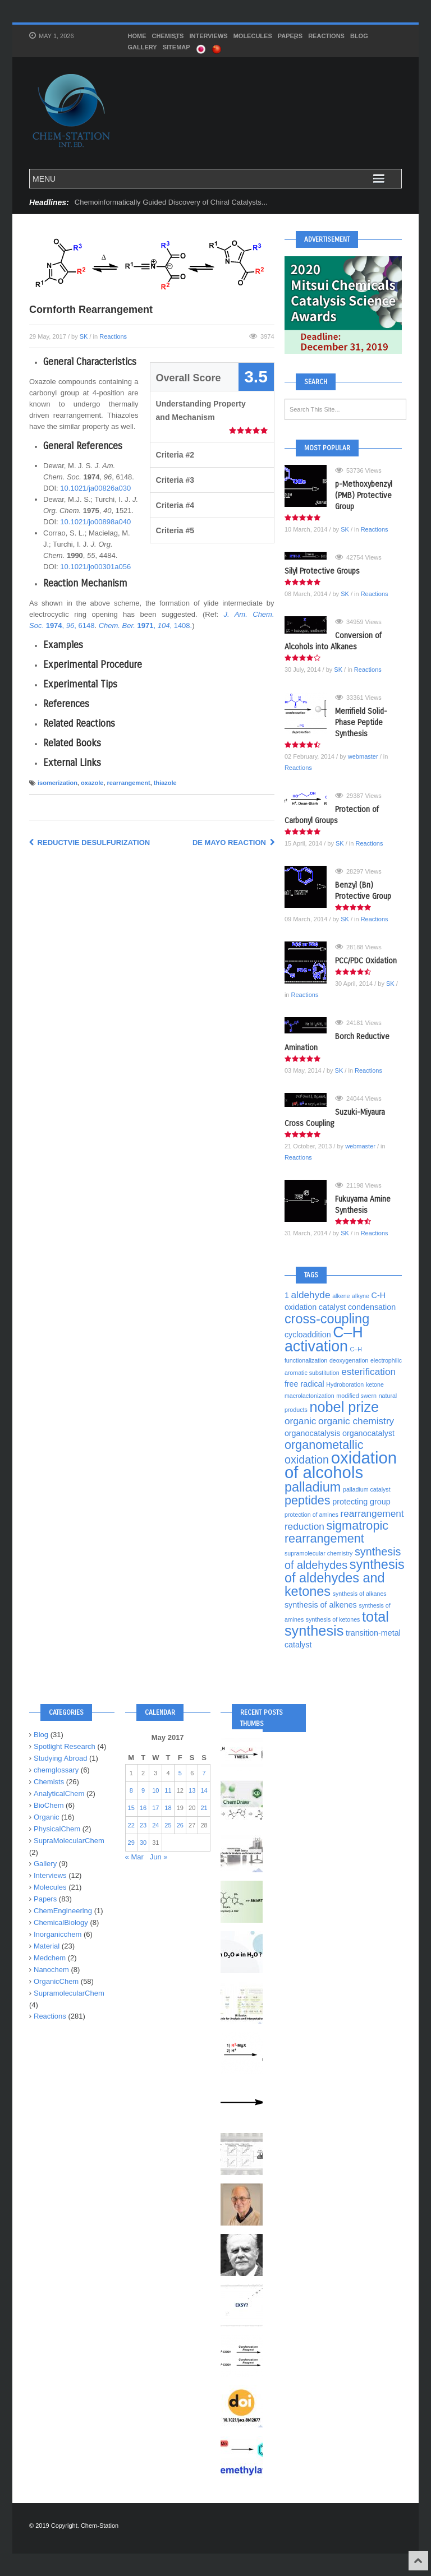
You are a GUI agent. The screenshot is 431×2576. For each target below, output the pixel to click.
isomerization (57, 782)
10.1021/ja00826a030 (95, 488)
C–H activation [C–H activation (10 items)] (324, 1339)
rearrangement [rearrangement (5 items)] (372, 1513)
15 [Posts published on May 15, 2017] (131, 1807)
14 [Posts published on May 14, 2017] (203, 1790)
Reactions (326, 36)
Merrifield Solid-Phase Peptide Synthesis (361, 722)
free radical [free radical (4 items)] (304, 1383)
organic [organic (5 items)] (301, 1421)
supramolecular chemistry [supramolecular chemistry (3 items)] (318, 1553)
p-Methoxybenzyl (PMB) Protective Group (363, 495)
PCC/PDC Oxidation (366, 961)
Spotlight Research (64, 1746)
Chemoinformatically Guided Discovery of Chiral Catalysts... (171, 202)
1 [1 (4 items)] (287, 1295)
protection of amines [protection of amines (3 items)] (311, 1514)
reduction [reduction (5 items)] (304, 1526)
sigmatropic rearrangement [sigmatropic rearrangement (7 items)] (336, 1531)
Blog (359, 36)
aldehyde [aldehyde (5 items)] (310, 1294)
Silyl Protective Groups (322, 571)
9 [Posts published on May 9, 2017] (143, 1790)
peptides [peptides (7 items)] (308, 1500)
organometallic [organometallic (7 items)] (324, 1445)
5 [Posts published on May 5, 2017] (180, 1773)
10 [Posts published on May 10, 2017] (155, 1790)
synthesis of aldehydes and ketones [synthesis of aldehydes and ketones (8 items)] (345, 1578)
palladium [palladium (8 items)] (313, 1487)
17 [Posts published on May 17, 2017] (155, 1807)
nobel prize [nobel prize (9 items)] (344, 1407)
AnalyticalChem (59, 1793)
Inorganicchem (57, 1934)
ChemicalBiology (61, 1922)
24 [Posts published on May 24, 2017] (155, 1825)
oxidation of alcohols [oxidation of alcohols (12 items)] (341, 1464)
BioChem (48, 1805)
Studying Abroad (60, 1758)
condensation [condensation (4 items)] (372, 1307)
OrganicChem (56, 1981)
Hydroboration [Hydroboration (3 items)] (345, 1384)
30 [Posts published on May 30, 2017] (143, 1842)
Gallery (142, 47)
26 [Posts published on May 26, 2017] (180, 1825)
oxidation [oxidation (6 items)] (307, 1459)
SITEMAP (176, 47)
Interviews (208, 36)
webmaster (363, 756)
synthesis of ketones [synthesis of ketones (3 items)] (333, 1619)
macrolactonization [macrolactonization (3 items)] (309, 1395)
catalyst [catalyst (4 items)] (332, 1307)
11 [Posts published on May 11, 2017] (167, 1790)
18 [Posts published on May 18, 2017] (167, 1807)
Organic (46, 1817)
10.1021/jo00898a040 (95, 522)
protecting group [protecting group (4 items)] (361, 1501)
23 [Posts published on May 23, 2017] (143, 1825)
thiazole (165, 782)
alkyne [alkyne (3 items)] (360, 1295)
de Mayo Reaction (233, 842)
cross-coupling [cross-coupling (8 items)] (327, 1319)
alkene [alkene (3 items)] (341, 1295)
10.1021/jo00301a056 (95, 566)
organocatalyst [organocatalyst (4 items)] (368, 1433)
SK (84, 336)
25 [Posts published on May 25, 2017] (167, 1825)
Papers (290, 37)
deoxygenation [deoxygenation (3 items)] (348, 1360)
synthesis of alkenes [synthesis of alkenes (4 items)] (321, 1604)
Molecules (252, 36)
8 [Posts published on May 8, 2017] (131, 1790)
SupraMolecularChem (69, 1840)
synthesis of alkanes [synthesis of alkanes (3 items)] (360, 1593)
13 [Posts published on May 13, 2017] (192, 1790)
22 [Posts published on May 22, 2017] (131, 1825)
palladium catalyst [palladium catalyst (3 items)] (367, 1489)
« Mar (134, 1857)
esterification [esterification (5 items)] (368, 1371)
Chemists (168, 37)
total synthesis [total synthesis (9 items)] (337, 1623)
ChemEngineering (63, 1910)
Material (46, 1946)
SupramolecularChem (69, 1993)
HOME (137, 36)
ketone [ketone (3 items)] (375, 1384)
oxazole (92, 782)
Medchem (50, 1958)
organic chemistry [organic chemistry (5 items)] (356, 1421)
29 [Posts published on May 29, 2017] (131, 1842)
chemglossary (56, 1770)
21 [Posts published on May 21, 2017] (203, 1807)
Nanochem (51, 1969)
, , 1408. (145, 625)
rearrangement (128, 782)
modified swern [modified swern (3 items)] (356, 1395)
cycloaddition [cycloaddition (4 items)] (308, 1334)
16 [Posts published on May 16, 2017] (143, 1807)
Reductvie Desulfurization (89, 842)
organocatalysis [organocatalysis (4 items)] (312, 1433)
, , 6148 (70, 625)
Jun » (159, 1857)
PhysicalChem (57, 1829)
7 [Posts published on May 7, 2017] (204, 1773)
